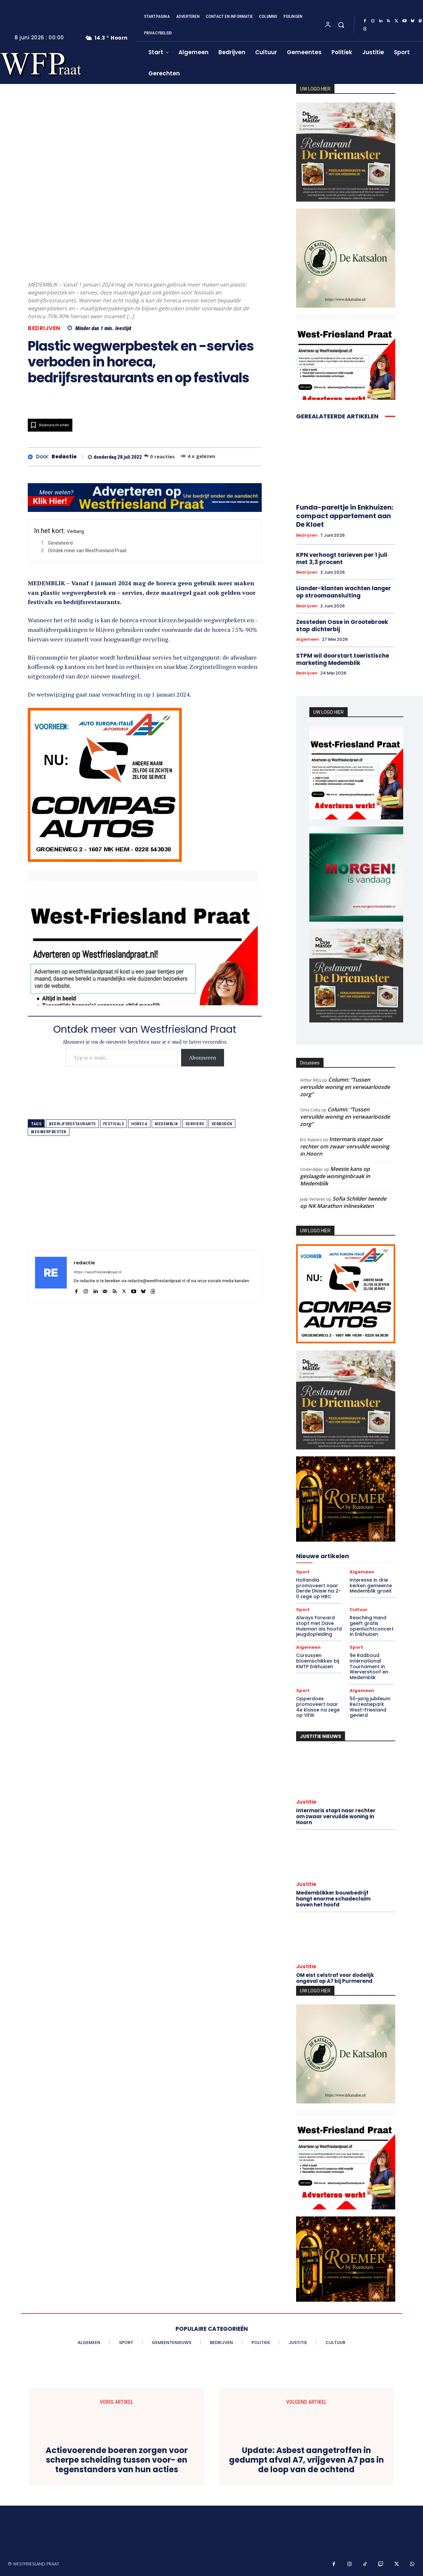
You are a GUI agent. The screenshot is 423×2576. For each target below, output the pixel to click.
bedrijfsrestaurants (72, 1123)
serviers (194, 1123)
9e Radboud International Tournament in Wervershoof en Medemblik (369, 1666)
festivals (113, 1123)
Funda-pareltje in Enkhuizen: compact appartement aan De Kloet (344, 516)
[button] (341, 25)
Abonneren (202, 1057)
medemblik (166, 1123)
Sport (303, 1572)
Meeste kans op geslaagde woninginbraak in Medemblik (335, 1176)
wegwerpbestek (48, 1131)
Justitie (306, 1801)
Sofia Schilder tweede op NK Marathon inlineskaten (343, 1202)
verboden (222, 1123)
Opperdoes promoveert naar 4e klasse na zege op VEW (318, 1706)
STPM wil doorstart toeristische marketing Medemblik (342, 659)
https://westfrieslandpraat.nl (97, 1272)
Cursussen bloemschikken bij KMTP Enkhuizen (317, 1661)
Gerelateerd (60, 543)
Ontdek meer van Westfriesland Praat (87, 550)
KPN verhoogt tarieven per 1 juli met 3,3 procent (341, 558)
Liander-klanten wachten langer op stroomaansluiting (343, 591)
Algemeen (307, 639)
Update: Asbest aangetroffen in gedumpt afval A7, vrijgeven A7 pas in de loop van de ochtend (306, 2460)
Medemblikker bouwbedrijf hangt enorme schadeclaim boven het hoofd (333, 1898)
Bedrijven (44, 328)
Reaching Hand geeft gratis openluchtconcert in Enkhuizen (372, 1625)
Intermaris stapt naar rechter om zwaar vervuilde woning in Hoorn (344, 1146)
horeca (139, 1123)
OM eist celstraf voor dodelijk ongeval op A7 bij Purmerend (335, 1978)
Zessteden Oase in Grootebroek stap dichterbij (342, 625)
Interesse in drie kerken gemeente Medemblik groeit (371, 1586)
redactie (64, 457)
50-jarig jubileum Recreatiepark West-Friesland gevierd (370, 1706)
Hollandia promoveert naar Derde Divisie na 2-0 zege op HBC (318, 1588)
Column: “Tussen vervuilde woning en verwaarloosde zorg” (345, 1087)
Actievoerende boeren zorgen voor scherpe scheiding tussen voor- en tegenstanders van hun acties (117, 2460)
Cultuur (358, 1609)
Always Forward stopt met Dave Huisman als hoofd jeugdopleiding (319, 1625)
